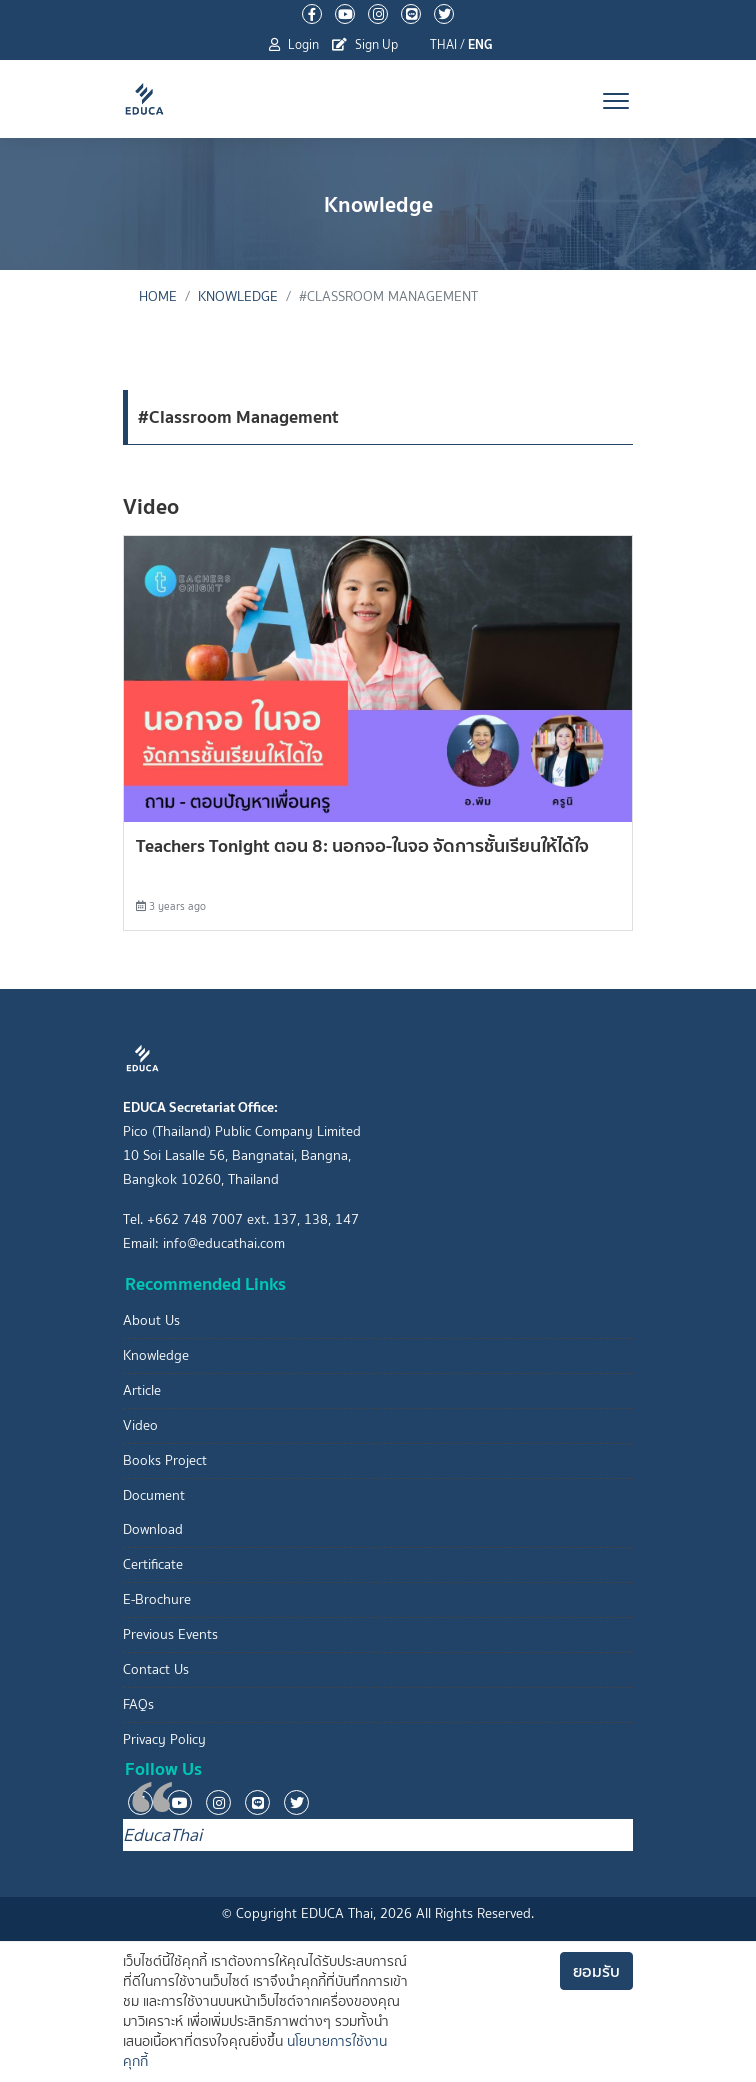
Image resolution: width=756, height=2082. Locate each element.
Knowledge (238, 296)
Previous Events (170, 1634)
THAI (443, 44)
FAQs (138, 1704)
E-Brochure (157, 1599)
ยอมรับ (596, 1971)
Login (294, 44)
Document (154, 1495)
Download (153, 1529)
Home (158, 296)
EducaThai (162, 1835)
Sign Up (365, 44)
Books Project (165, 1460)
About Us (151, 1320)
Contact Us (156, 1669)
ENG (480, 44)
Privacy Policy (164, 1739)
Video (140, 1425)
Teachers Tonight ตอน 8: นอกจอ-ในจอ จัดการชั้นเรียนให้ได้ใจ (362, 845)
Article (142, 1390)
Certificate (153, 1564)
